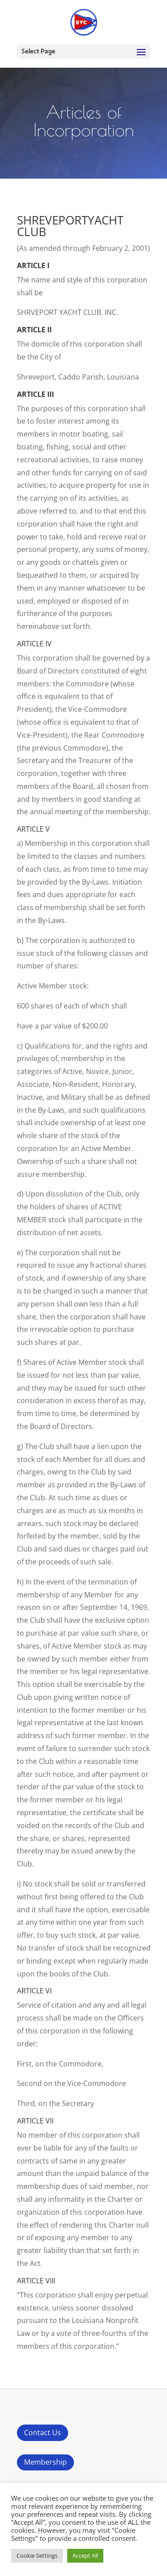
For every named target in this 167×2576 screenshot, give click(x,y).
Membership (45, 2462)
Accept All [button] (85, 2556)
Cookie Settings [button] (36, 2556)
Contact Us (42, 2432)
